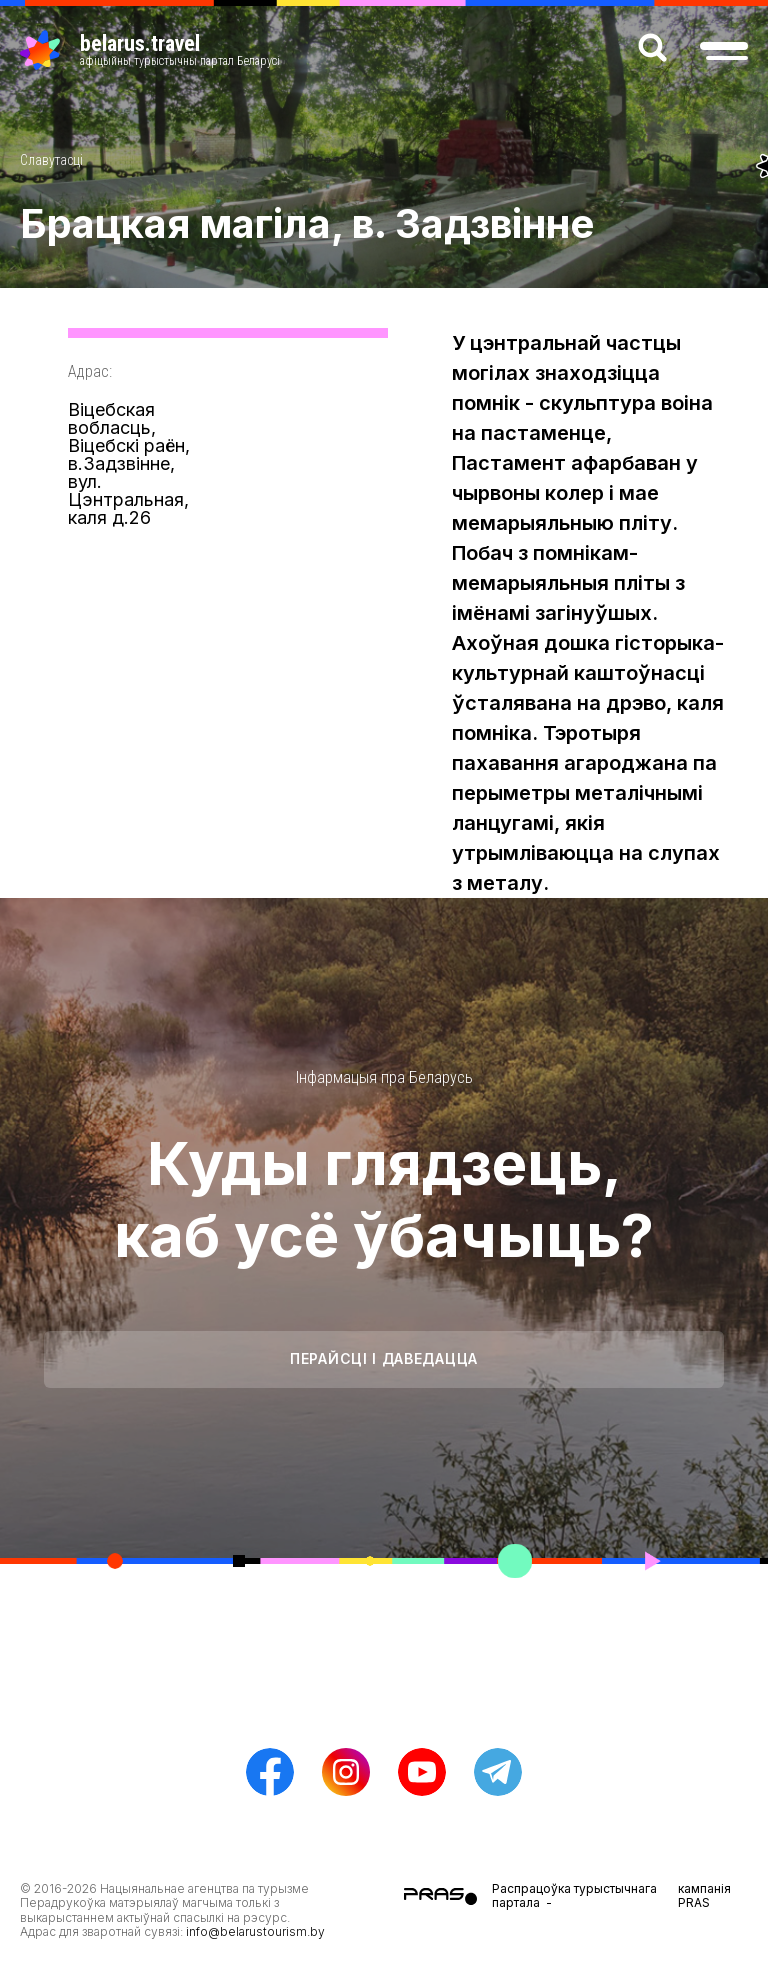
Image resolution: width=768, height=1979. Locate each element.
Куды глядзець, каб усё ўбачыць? (384, 1199)
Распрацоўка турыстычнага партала (574, 1895)
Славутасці (51, 160)
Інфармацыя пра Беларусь (384, 1077)
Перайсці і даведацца (384, 1358)
